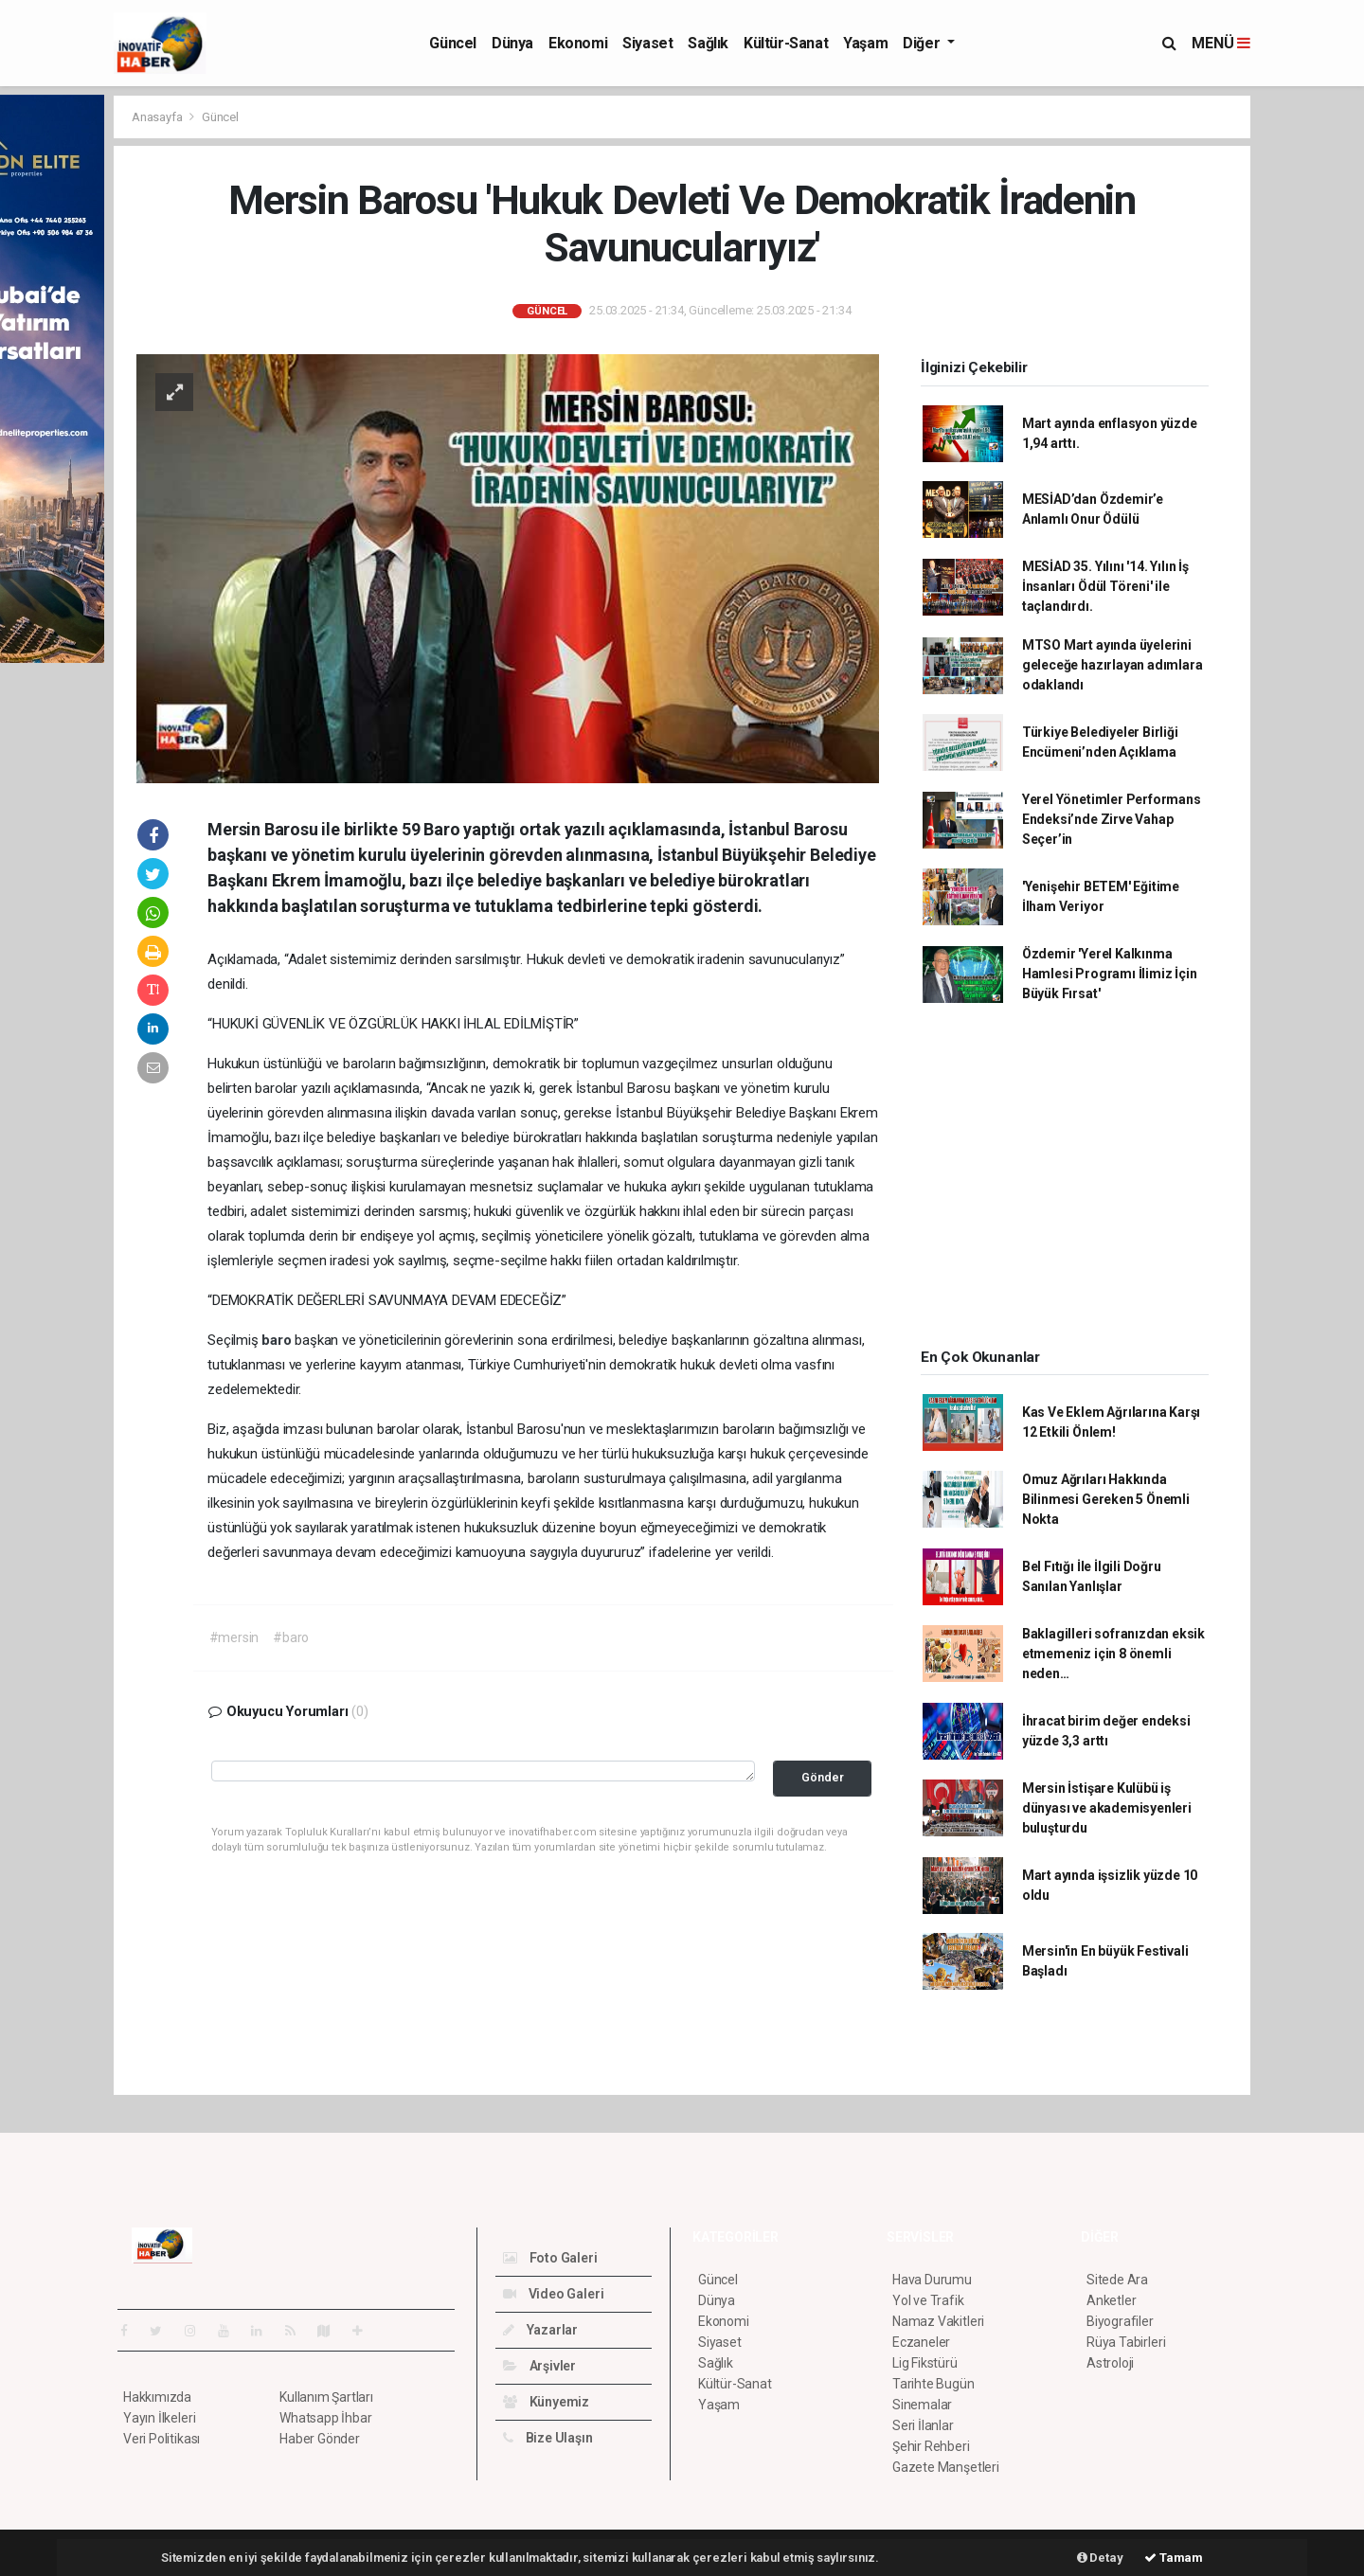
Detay (1100, 2557)
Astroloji (1110, 2362)
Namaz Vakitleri (938, 2321)
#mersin (234, 1637)
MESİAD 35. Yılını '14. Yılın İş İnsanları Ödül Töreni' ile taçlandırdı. (1105, 586)
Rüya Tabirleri (1125, 2342)
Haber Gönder (319, 2438)
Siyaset (647, 43)
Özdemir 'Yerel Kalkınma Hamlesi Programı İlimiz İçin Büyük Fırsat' (1109, 973)
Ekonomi (577, 43)
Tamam (1173, 2557)
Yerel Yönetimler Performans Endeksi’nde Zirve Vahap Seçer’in (1111, 819)
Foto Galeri (550, 2257)
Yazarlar (540, 2329)
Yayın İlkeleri (159, 2417)
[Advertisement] (1065, 1182)
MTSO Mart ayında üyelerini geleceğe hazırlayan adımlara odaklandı (1112, 664)
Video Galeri (553, 2293)
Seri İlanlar (923, 2425)
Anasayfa (158, 117)
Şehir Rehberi (931, 2446)
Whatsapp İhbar (325, 2417)
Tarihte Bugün (933, 2383)
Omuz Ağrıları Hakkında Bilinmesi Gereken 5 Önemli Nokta (1106, 1499)
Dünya (512, 43)
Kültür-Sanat (786, 43)
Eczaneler (921, 2342)
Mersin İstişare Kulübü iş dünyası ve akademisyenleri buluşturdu (1107, 1807)
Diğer (923, 43)
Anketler (1111, 2300)
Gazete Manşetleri (945, 2467)
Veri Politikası (161, 2438)
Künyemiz (546, 2401)
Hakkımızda (157, 2397)
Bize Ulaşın (548, 2437)
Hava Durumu (932, 2279)
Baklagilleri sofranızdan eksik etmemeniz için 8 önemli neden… (1113, 1653)
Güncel (452, 43)
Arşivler (539, 2365)
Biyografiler (1120, 2321)
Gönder (822, 1777)
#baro (291, 1637)
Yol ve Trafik (928, 2300)
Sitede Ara (1117, 2279)
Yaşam (865, 43)
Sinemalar (922, 2404)
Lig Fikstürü (925, 2362)
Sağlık (708, 43)
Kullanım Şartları (326, 2397)
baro (278, 1340)
